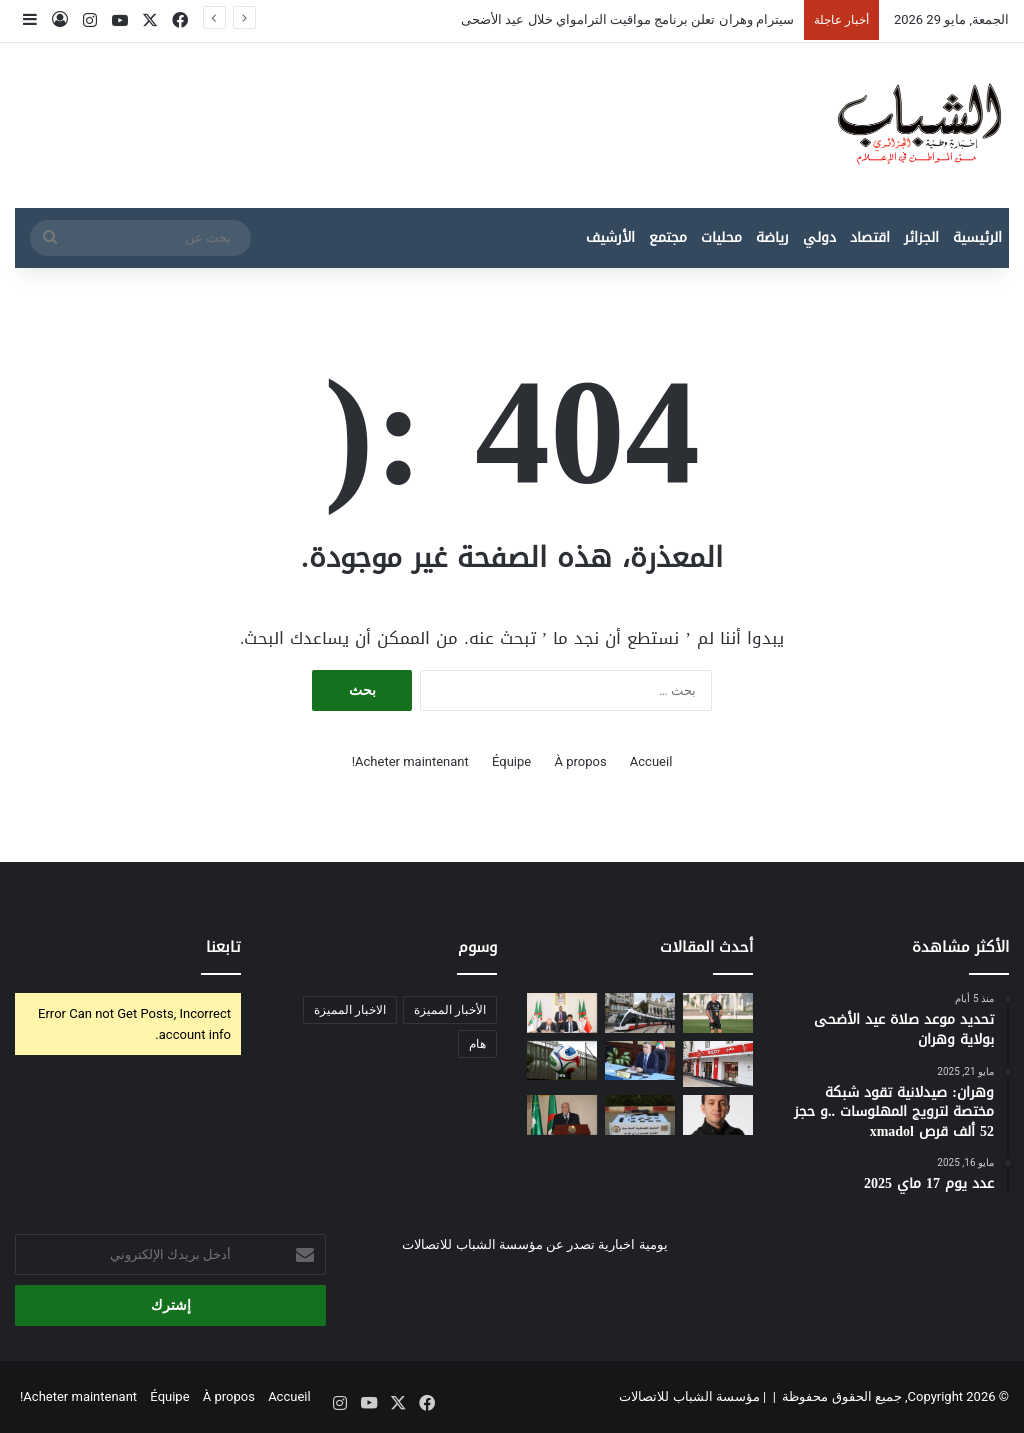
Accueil (651, 761)
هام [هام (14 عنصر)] (477, 1044)
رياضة (772, 237)
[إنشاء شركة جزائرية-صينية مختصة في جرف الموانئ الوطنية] (562, 1012)
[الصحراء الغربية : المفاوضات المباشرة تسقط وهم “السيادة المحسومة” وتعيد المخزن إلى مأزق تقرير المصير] (562, 1114)
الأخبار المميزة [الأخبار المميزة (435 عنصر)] (450, 1010)
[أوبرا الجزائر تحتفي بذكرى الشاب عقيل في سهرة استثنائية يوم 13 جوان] (718, 1114)
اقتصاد (870, 237)
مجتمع (668, 237)
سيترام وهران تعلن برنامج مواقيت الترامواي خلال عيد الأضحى (627, 19)
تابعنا (223, 947)
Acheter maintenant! (410, 761)
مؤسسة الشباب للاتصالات (689, 1396)
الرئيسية (977, 237)
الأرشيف (610, 237)
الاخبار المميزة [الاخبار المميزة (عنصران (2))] (350, 1010)
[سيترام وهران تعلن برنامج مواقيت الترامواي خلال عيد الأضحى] (640, 1012)
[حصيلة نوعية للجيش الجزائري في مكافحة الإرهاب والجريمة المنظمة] (640, 1114)
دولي (819, 237)
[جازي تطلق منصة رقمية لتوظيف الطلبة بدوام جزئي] (718, 1064)
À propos (580, 761)
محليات (721, 237)
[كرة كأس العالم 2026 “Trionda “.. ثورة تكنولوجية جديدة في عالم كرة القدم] (562, 1060)
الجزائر (921, 237)
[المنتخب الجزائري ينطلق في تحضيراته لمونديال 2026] (718, 1012)
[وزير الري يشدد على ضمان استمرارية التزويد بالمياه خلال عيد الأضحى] (640, 1060)
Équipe (511, 761)
